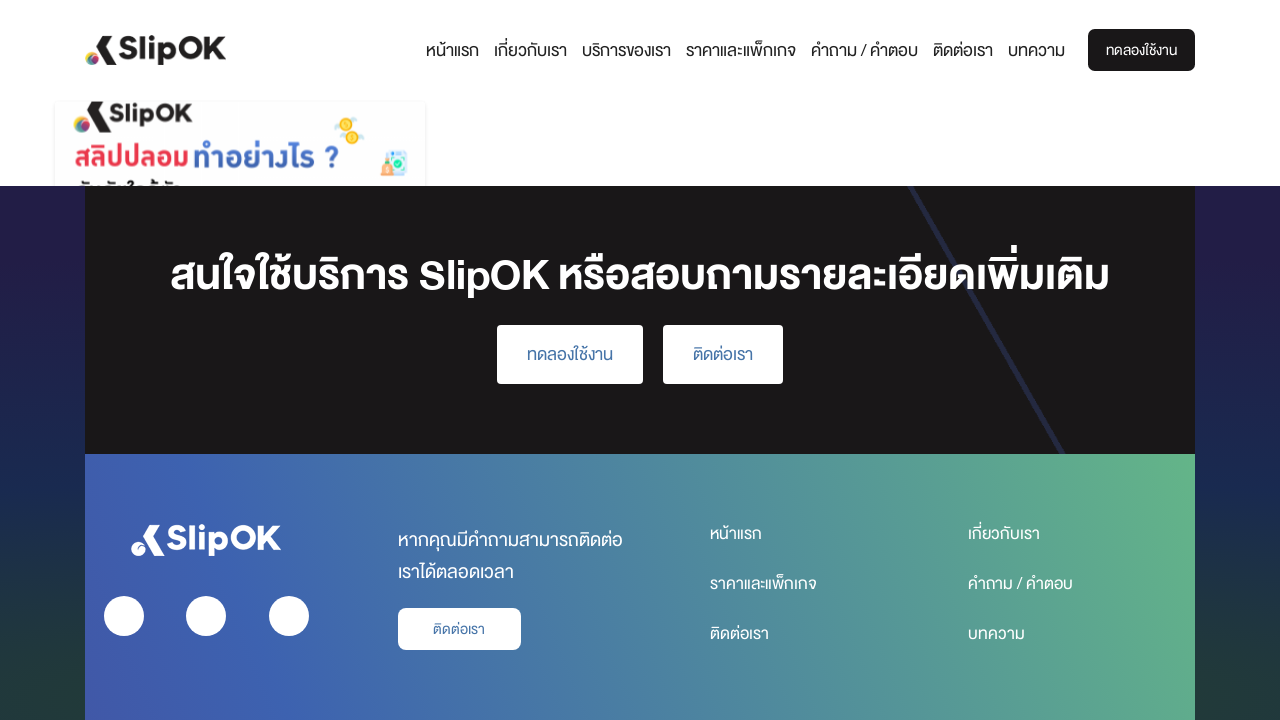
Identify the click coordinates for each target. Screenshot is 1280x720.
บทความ (1025, 50)
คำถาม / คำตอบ (853, 50)
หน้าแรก (441, 50)
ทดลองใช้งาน (1136, 50)
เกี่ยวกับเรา (519, 50)
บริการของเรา (615, 50)
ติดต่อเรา (952, 50)
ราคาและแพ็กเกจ (730, 50)
